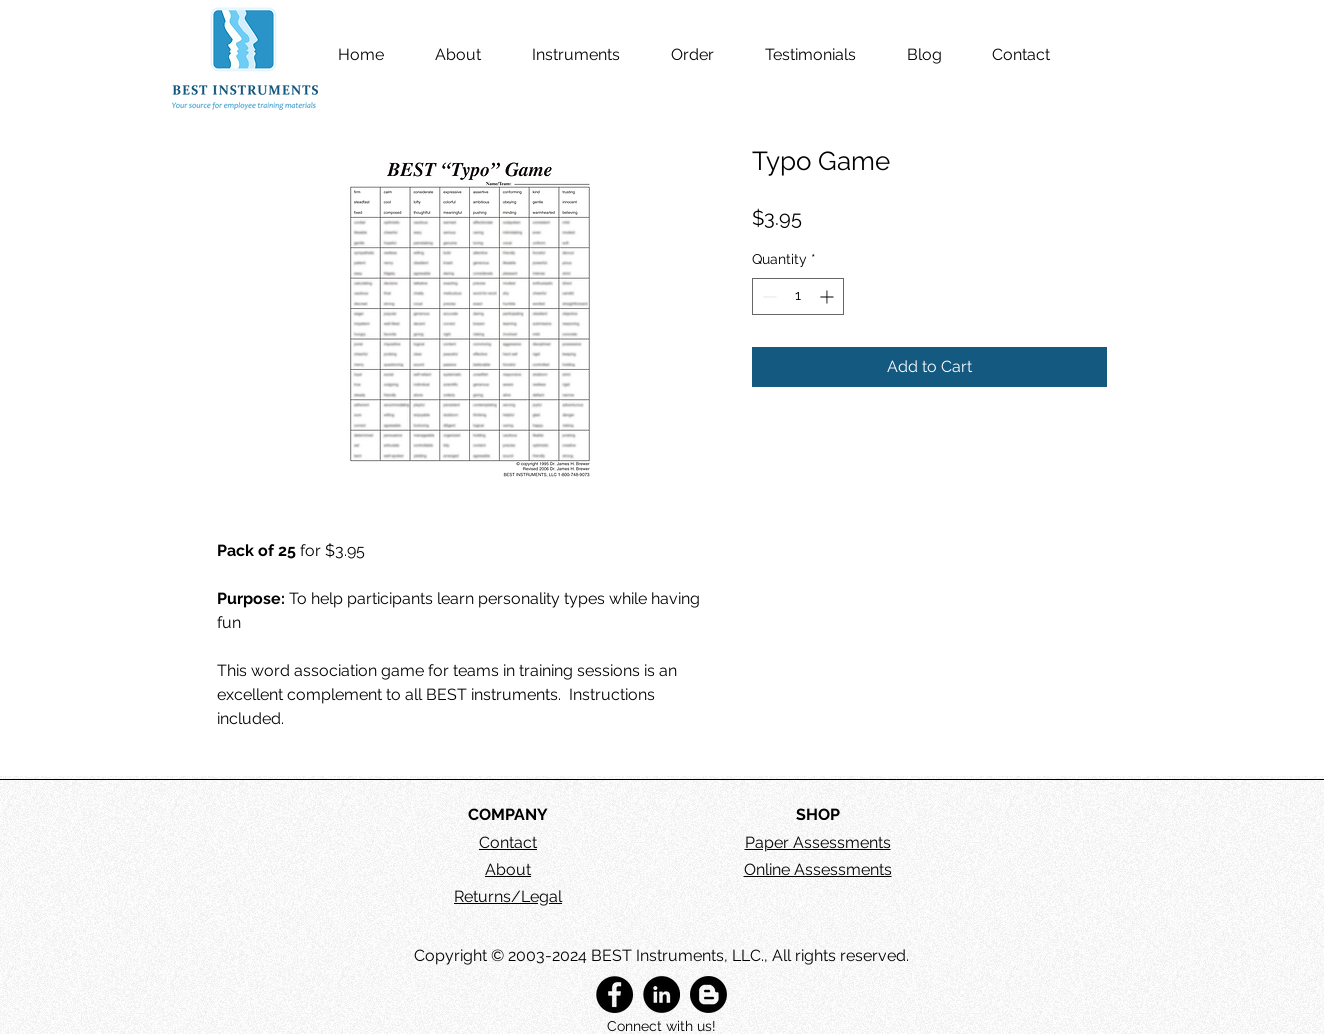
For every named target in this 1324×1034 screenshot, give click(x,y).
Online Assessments (818, 869)
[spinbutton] (798, 296)
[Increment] (828, 296)
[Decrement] (767, 296)
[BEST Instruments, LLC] (614, 994)
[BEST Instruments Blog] (708, 994)
